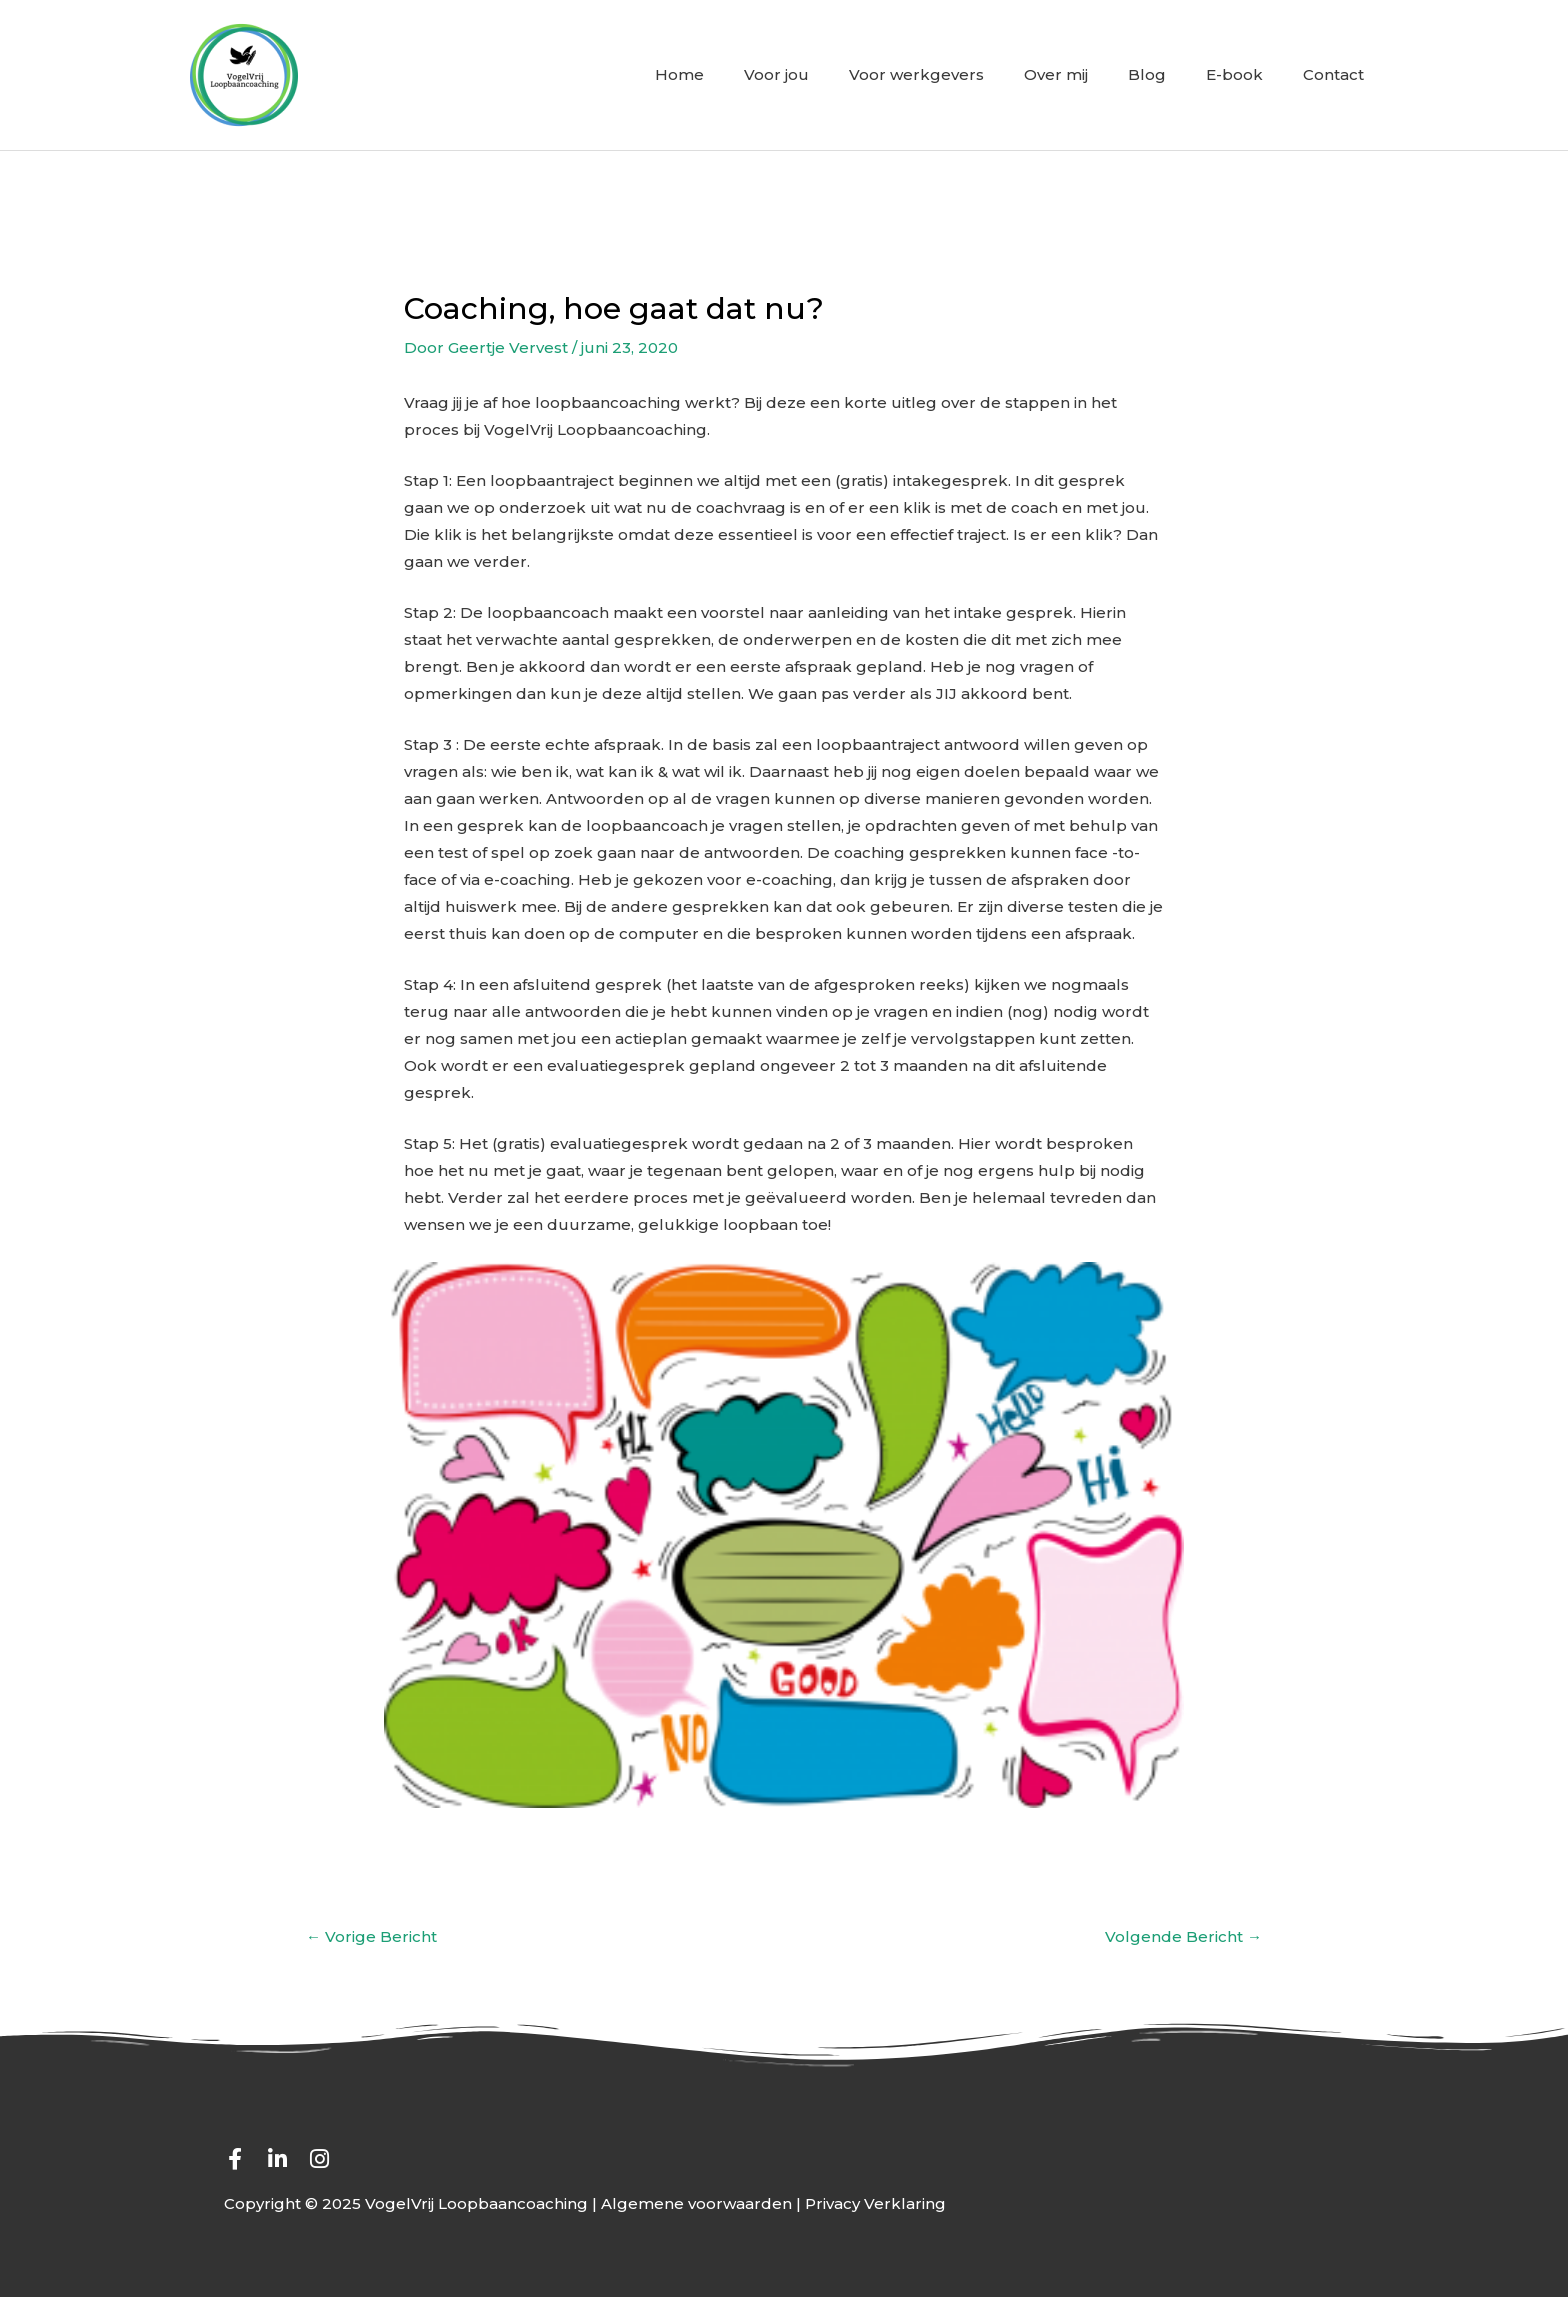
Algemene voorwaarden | (703, 2203)
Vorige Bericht (371, 1936)
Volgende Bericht (1183, 1936)
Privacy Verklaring (875, 2203)
